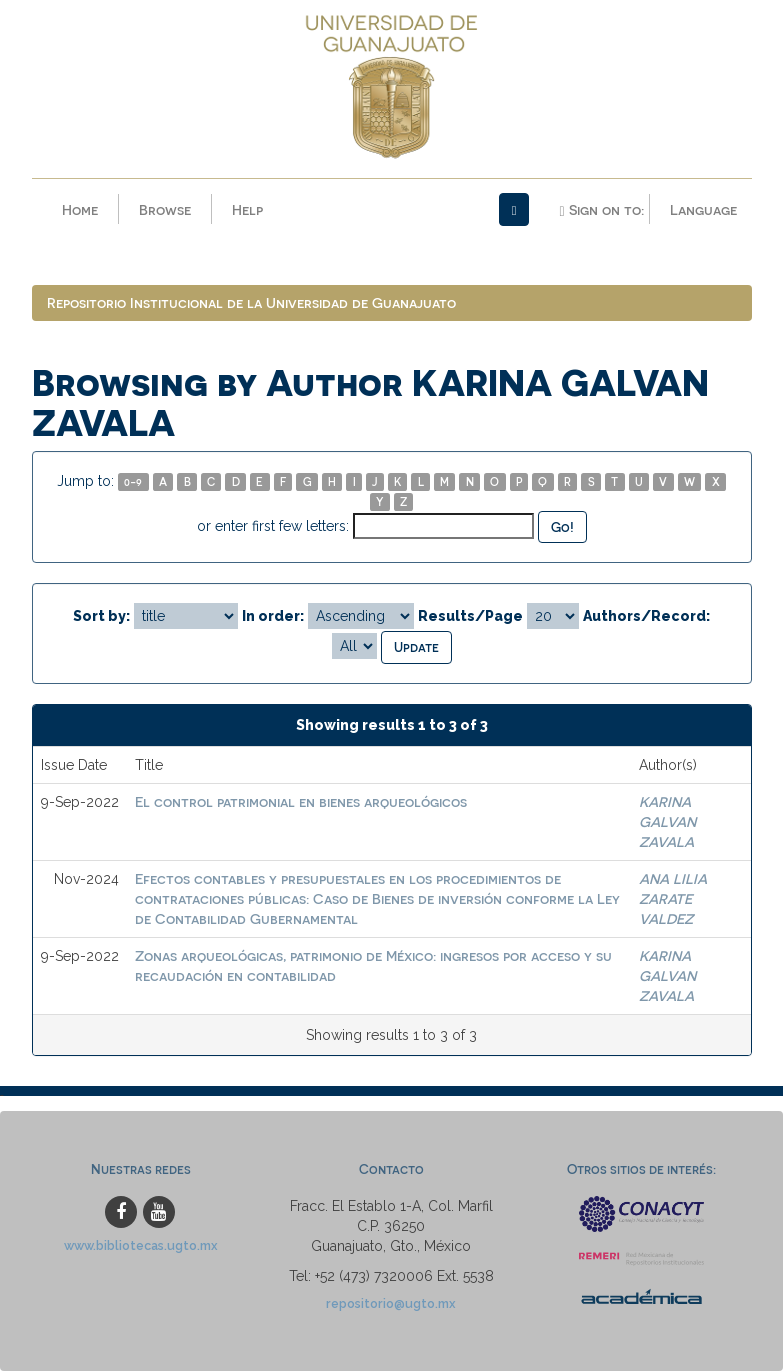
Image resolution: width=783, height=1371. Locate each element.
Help (247, 209)
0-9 (133, 481)
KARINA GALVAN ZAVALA (667, 821)
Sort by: (101, 616)
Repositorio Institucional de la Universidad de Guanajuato (251, 302)
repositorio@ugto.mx (391, 1303)
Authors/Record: (646, 616)
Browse (165, 209)
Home (80, 209)
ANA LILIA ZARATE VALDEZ (673, 898)
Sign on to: (601, 210)
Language (703, 209)
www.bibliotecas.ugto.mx (141, 1245)
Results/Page (470, 616)
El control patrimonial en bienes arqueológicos (301, 801)
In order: (273, 616)
